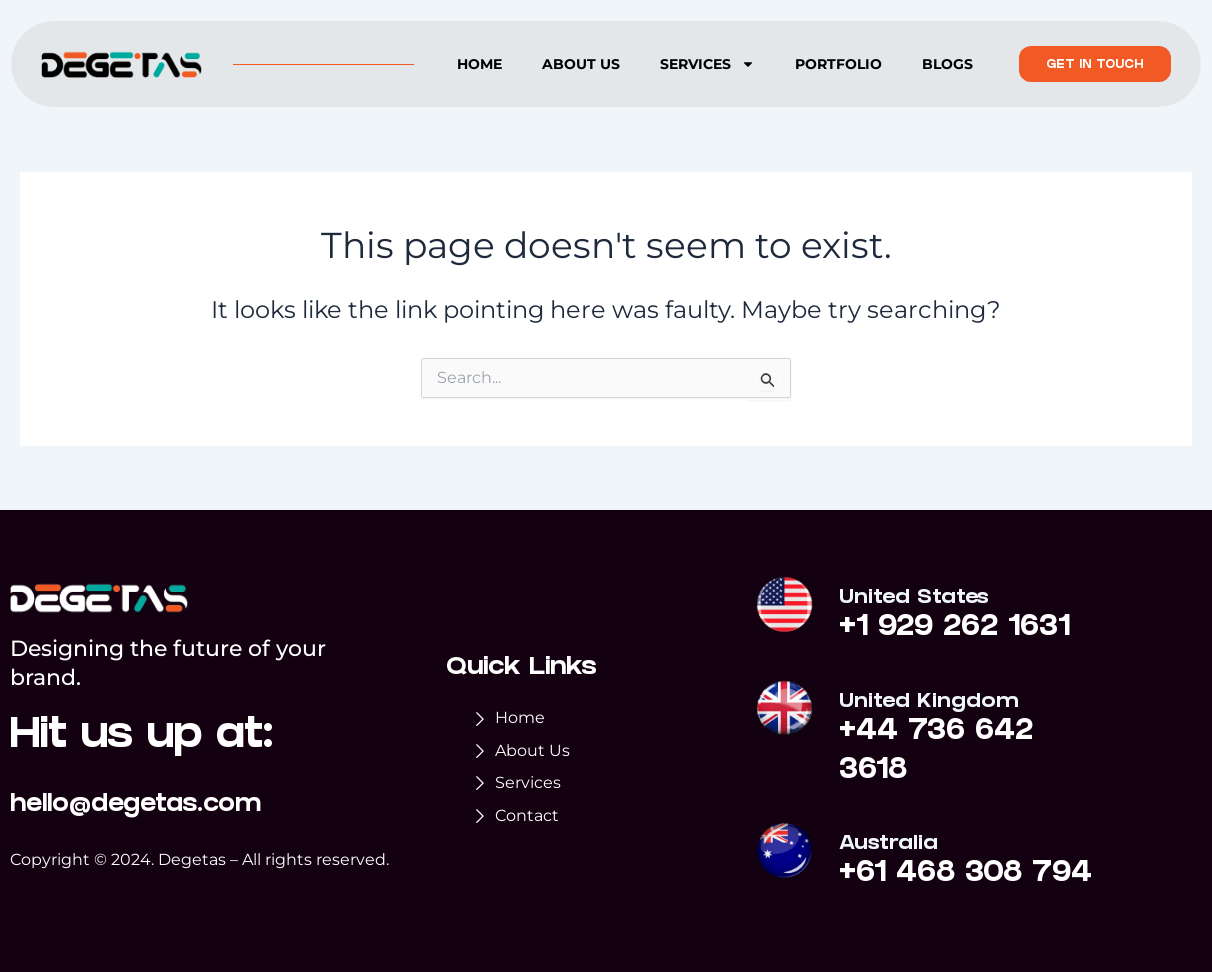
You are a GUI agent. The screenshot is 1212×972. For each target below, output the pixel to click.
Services (707, 64)
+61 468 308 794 (966, 875)
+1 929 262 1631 (956, 630)
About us (581, 64)
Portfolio (838, 64)
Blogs (947, 64)
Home (479, 64)
